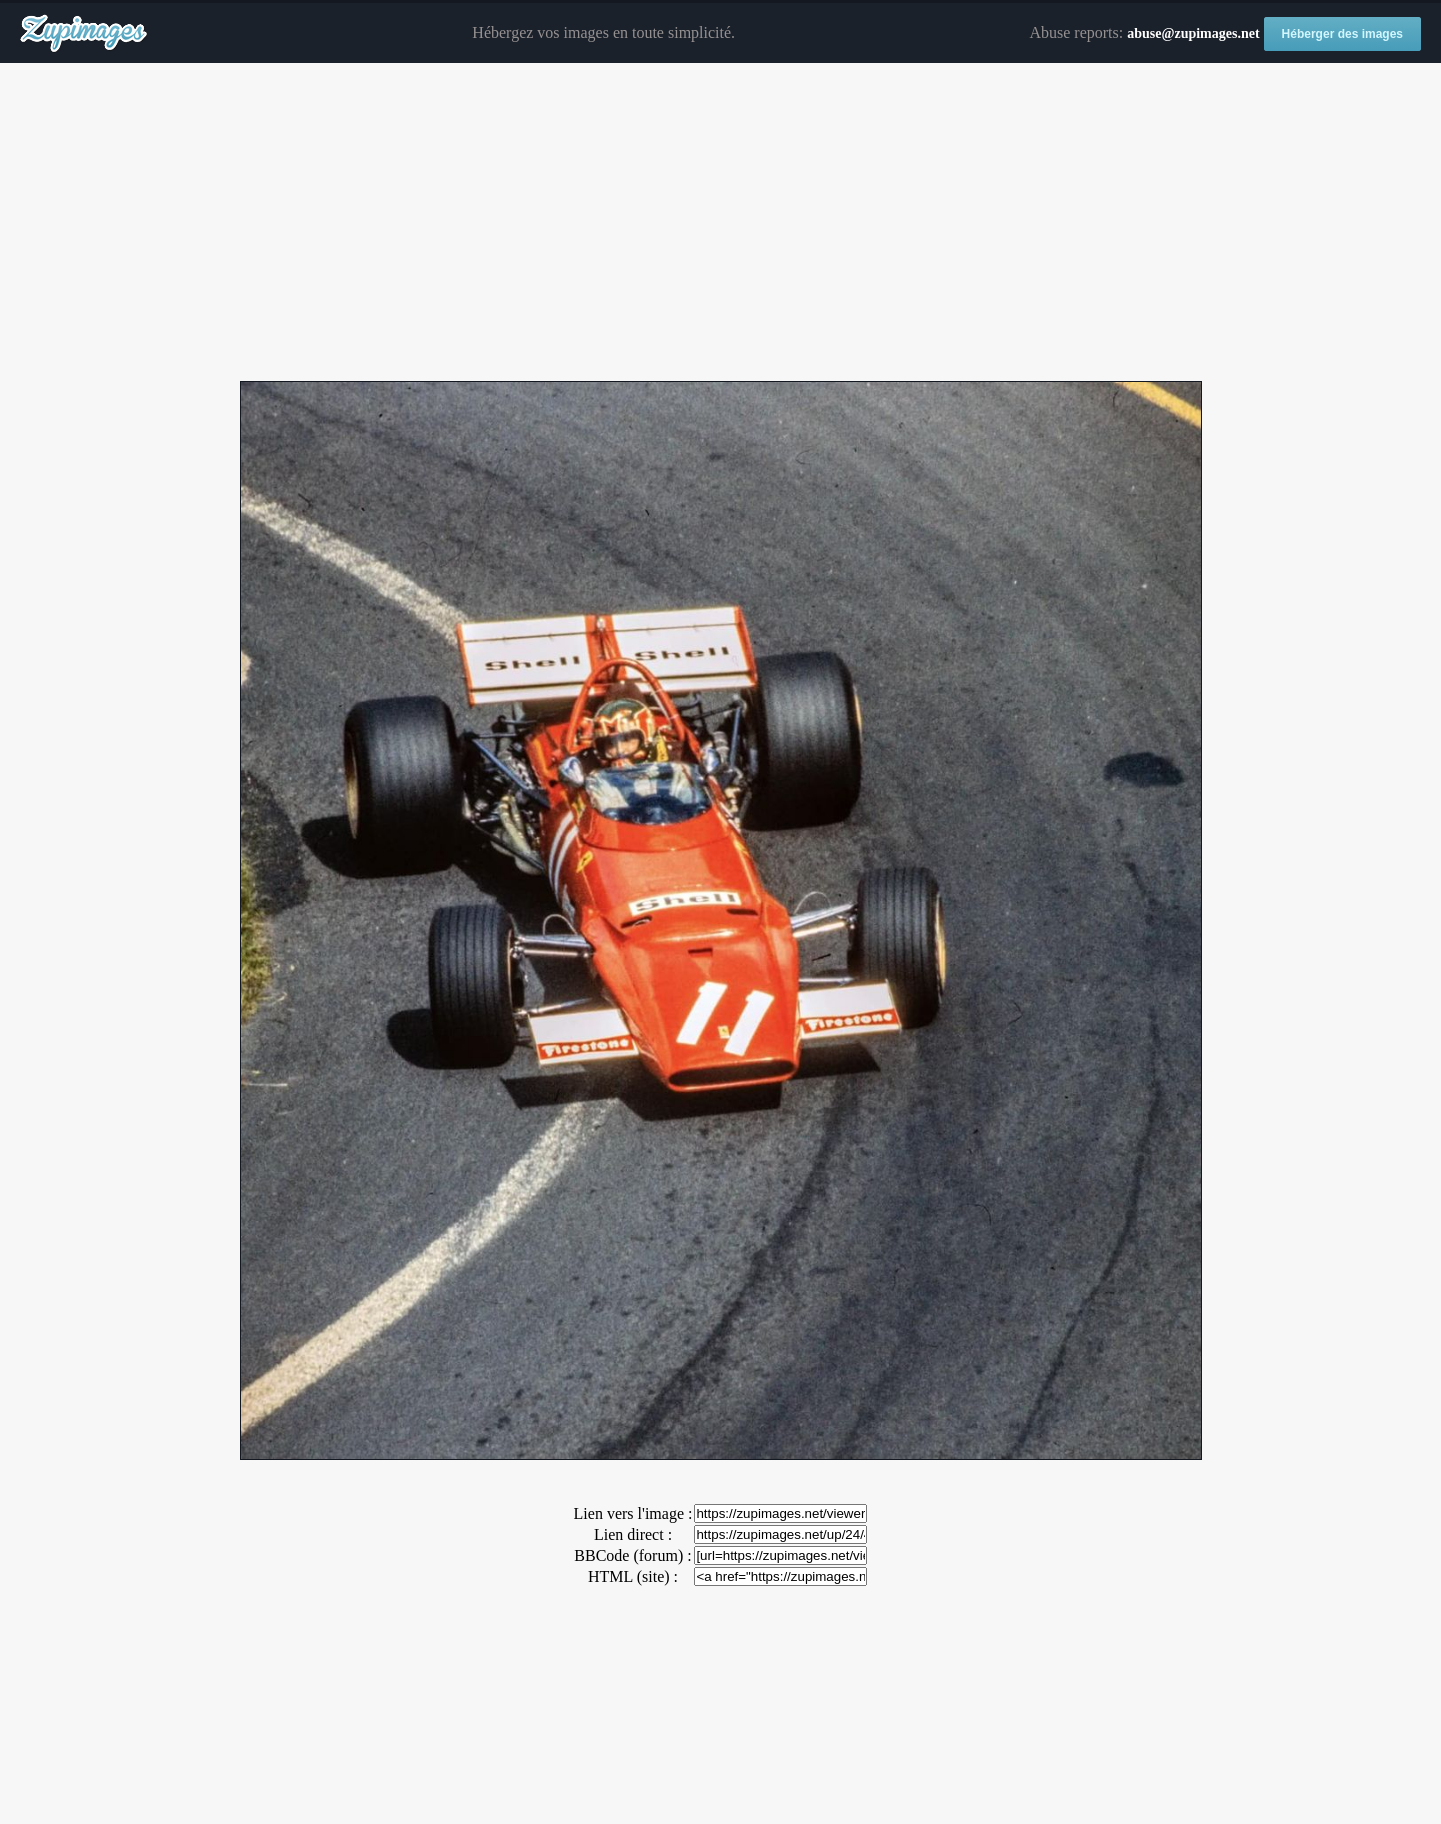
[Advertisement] (721, 223)
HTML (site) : (633, 1576)
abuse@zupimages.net (1193, 33)
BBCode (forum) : (632, 1555)
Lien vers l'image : (633, 1513)
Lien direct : (633, 1534)
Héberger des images (1342, 34)
